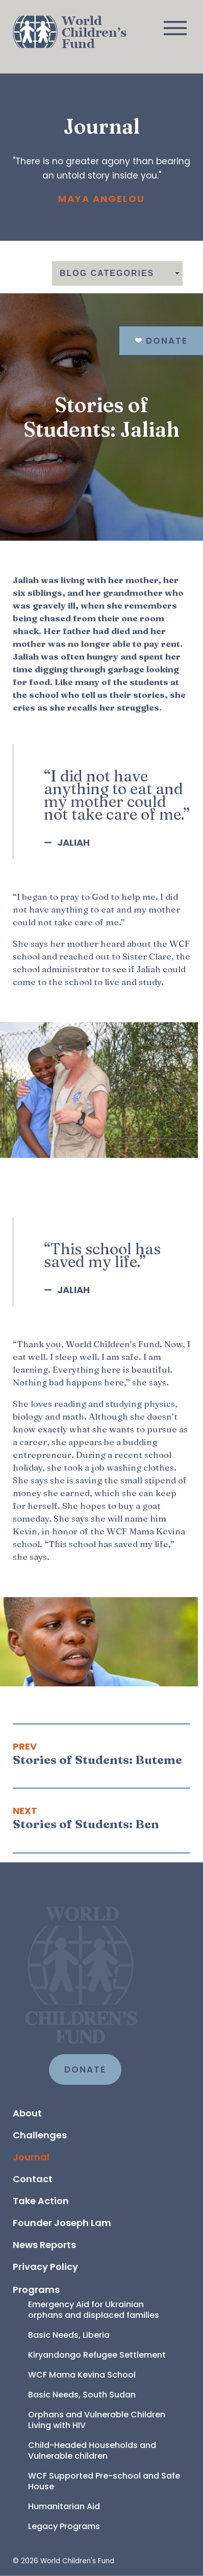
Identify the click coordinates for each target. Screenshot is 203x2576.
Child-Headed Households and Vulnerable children (93, 2450)
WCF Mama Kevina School (82, 2375)
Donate (161, 341)
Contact (33, 2179)
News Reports (44, 2244)
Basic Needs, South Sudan (82, 2395)
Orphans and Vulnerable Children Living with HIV (97, 2420)
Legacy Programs (64, 2526)
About (27, 2113)
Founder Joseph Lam (62, 2222)
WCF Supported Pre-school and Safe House (105, 2481)
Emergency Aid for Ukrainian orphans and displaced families (93, 2310)
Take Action (41, 2200)
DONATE (85, 2069)
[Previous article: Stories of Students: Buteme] (101, 1753)
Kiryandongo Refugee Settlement (97, 2355)
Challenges (40, 2135)
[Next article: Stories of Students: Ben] (101, 1818)
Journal (31, 2157)
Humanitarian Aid (64, 2506)
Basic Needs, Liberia (69, 2335)
